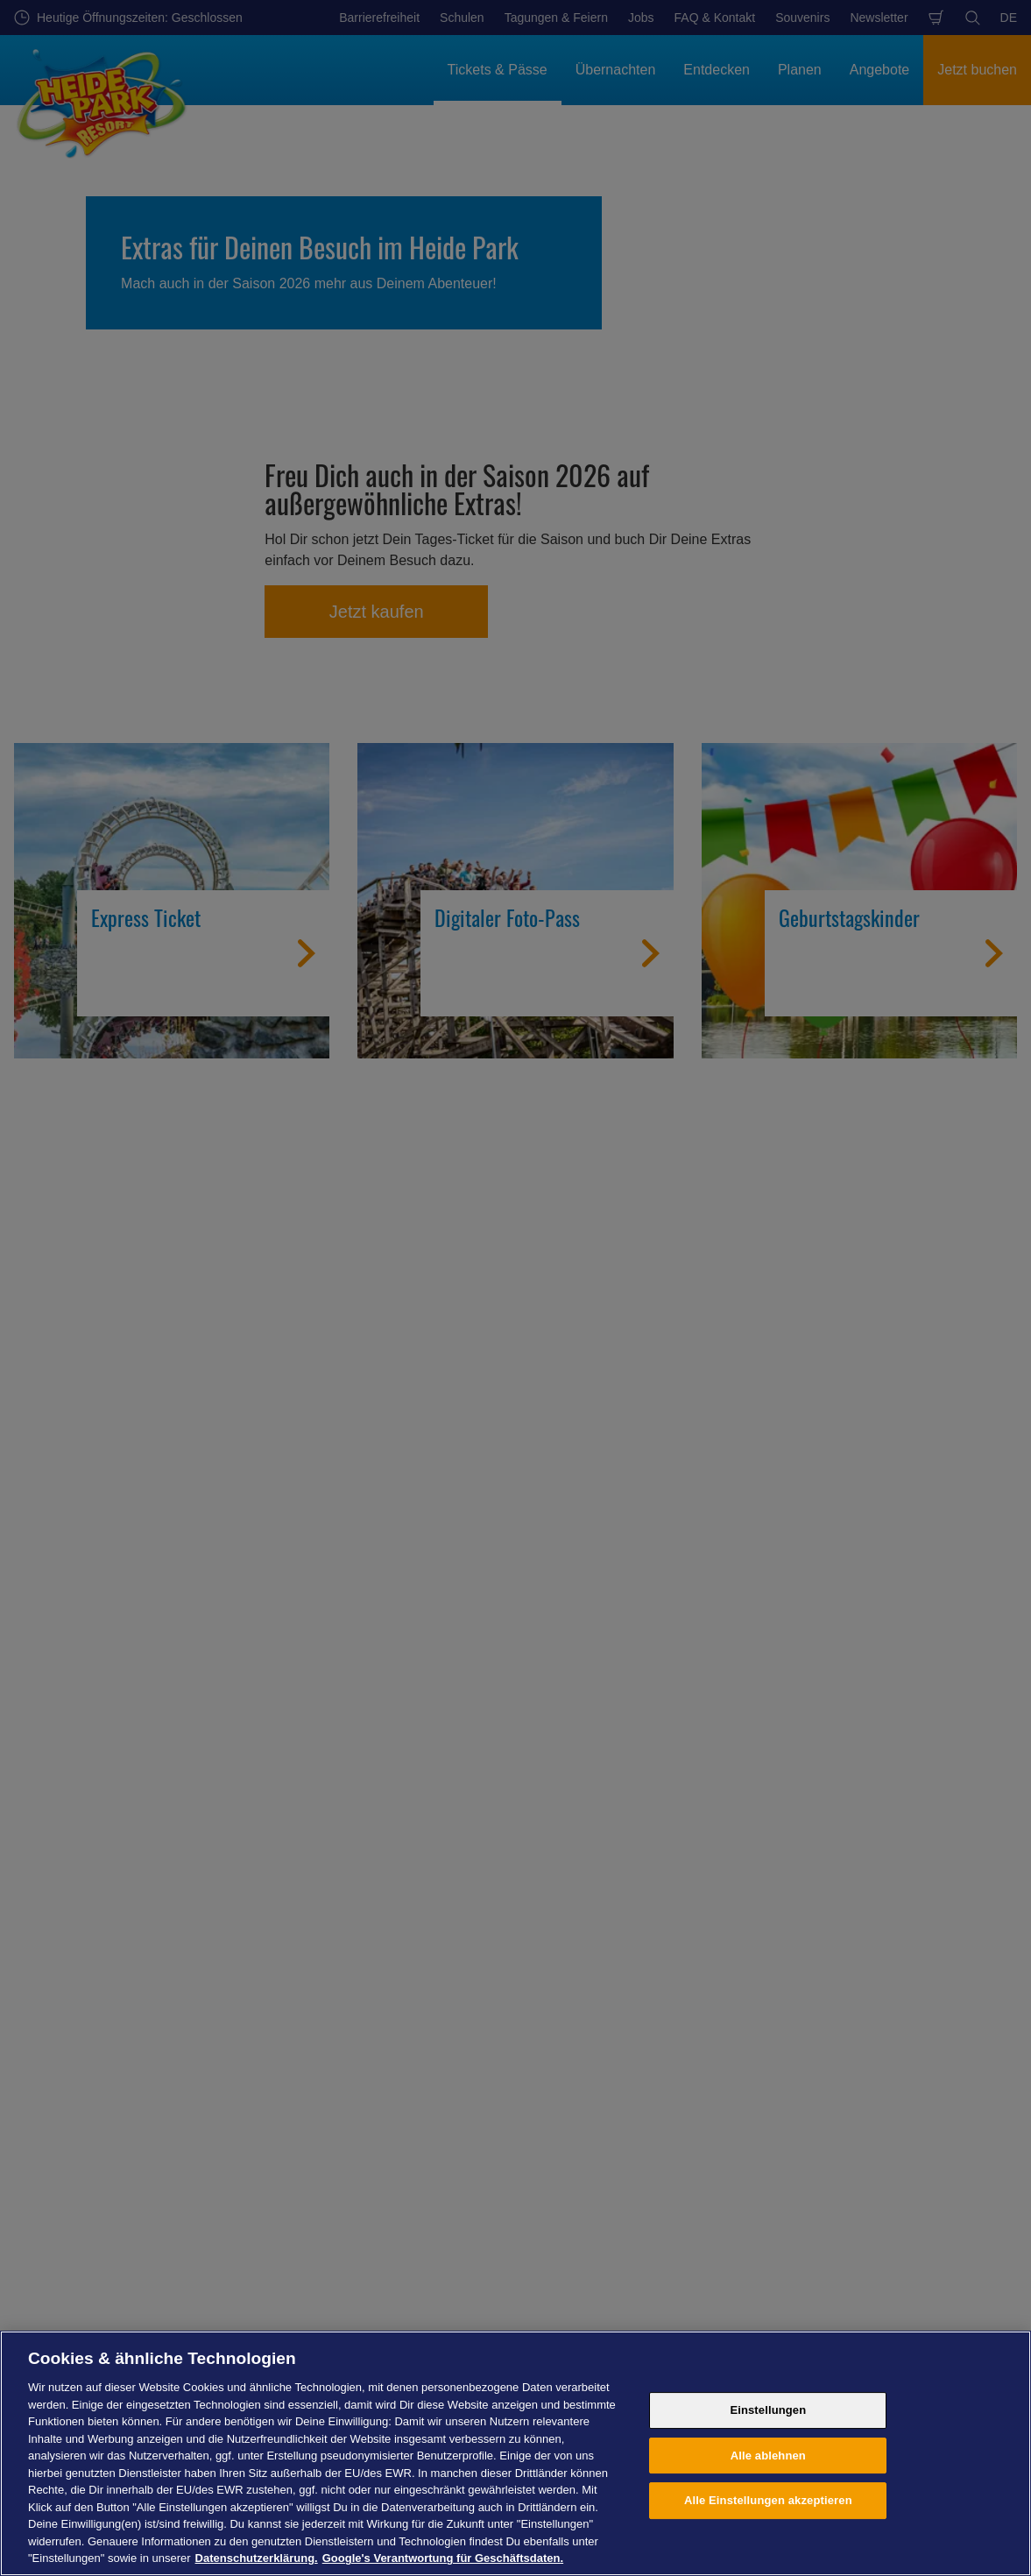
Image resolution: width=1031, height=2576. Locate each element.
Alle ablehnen (768, 2455)
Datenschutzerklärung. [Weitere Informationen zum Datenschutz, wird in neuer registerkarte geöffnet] (256, 2558)
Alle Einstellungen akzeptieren (768, 2500)
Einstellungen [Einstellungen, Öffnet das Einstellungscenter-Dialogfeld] (768, 2410)
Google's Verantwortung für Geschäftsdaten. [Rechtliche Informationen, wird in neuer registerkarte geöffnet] (442, 2558)
